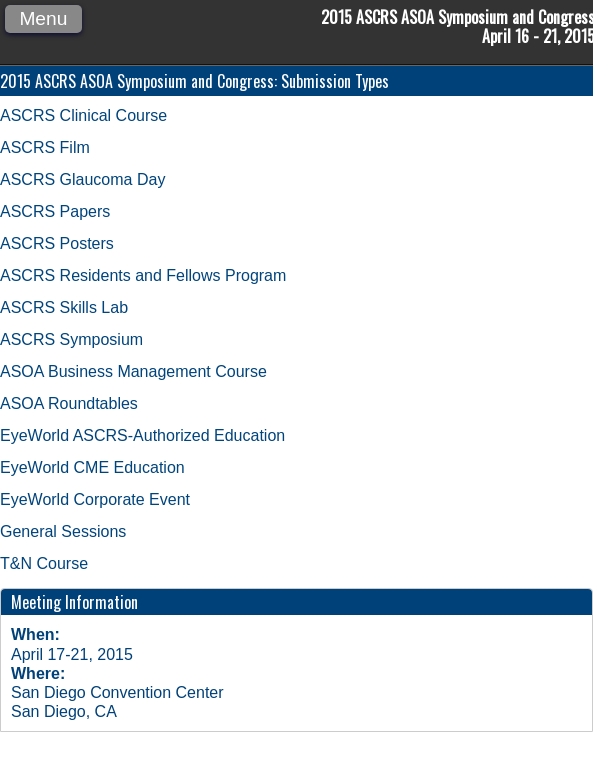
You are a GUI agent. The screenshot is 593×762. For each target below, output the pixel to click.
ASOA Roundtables (69, 403)
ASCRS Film (45, 147)
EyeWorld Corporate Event (95, 499)
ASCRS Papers (55, 211)
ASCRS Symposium (71, 339)
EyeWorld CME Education (92, 467)
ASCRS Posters (57, 243)
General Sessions (63, 531)
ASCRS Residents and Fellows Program (143, 275)
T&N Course (44, 563)
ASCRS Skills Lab (64, 307)
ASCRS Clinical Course (83, 115)
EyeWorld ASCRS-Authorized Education (142, 435)
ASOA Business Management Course (133, 371)
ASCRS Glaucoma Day (82, 179)
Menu (43, 18)
